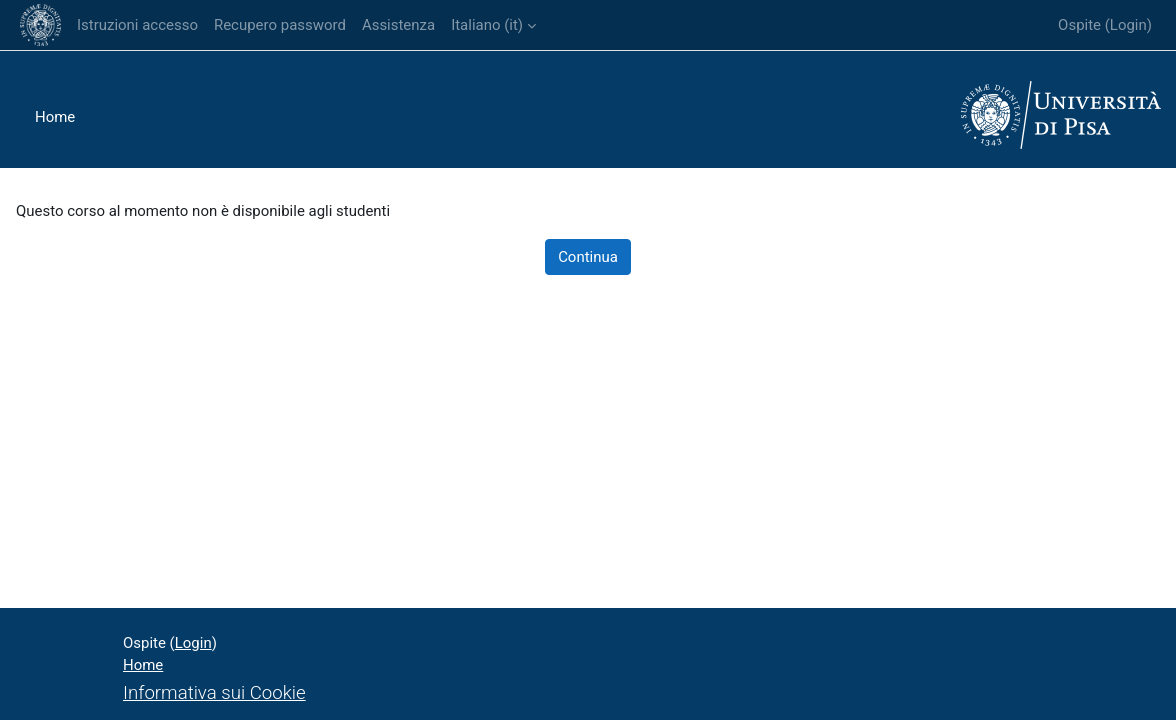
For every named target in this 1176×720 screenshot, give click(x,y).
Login (1128, 25)
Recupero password (280, 25)
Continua (588, 257)
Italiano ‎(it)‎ (487, 25)
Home (55, 117)
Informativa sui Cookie (214, 693)
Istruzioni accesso (137, 25)
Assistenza (398, 25)
